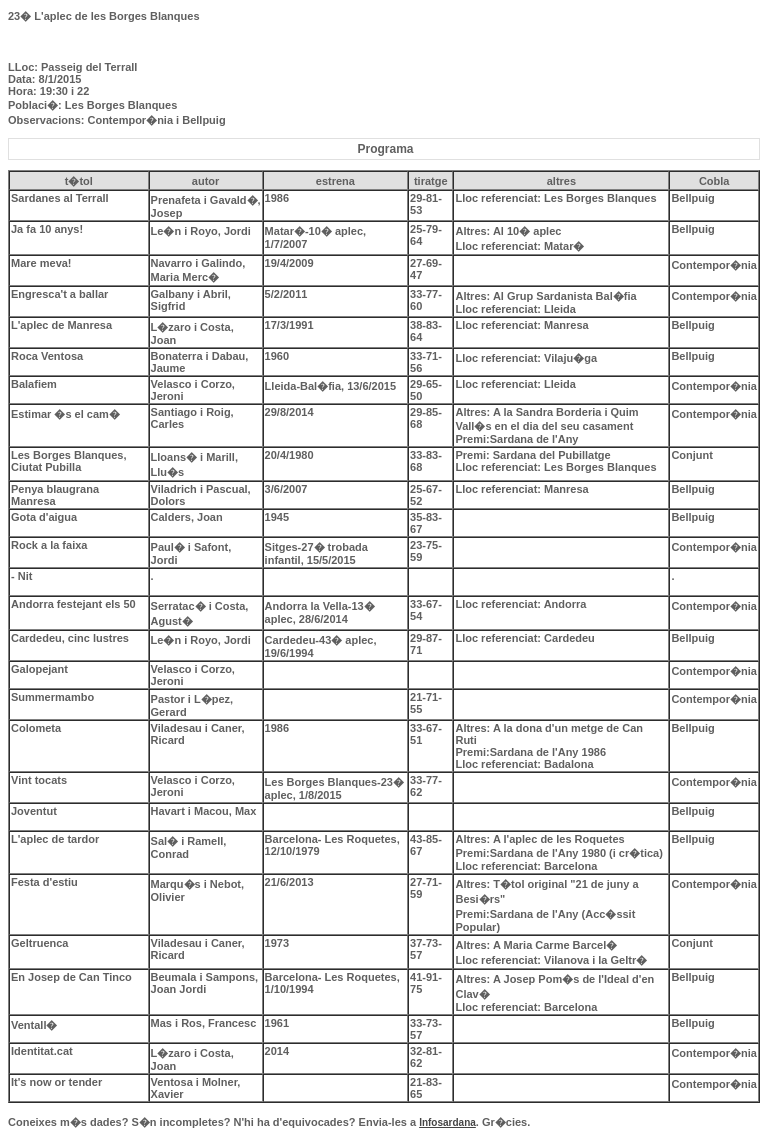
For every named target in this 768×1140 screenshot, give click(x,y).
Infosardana (447, 1122)
